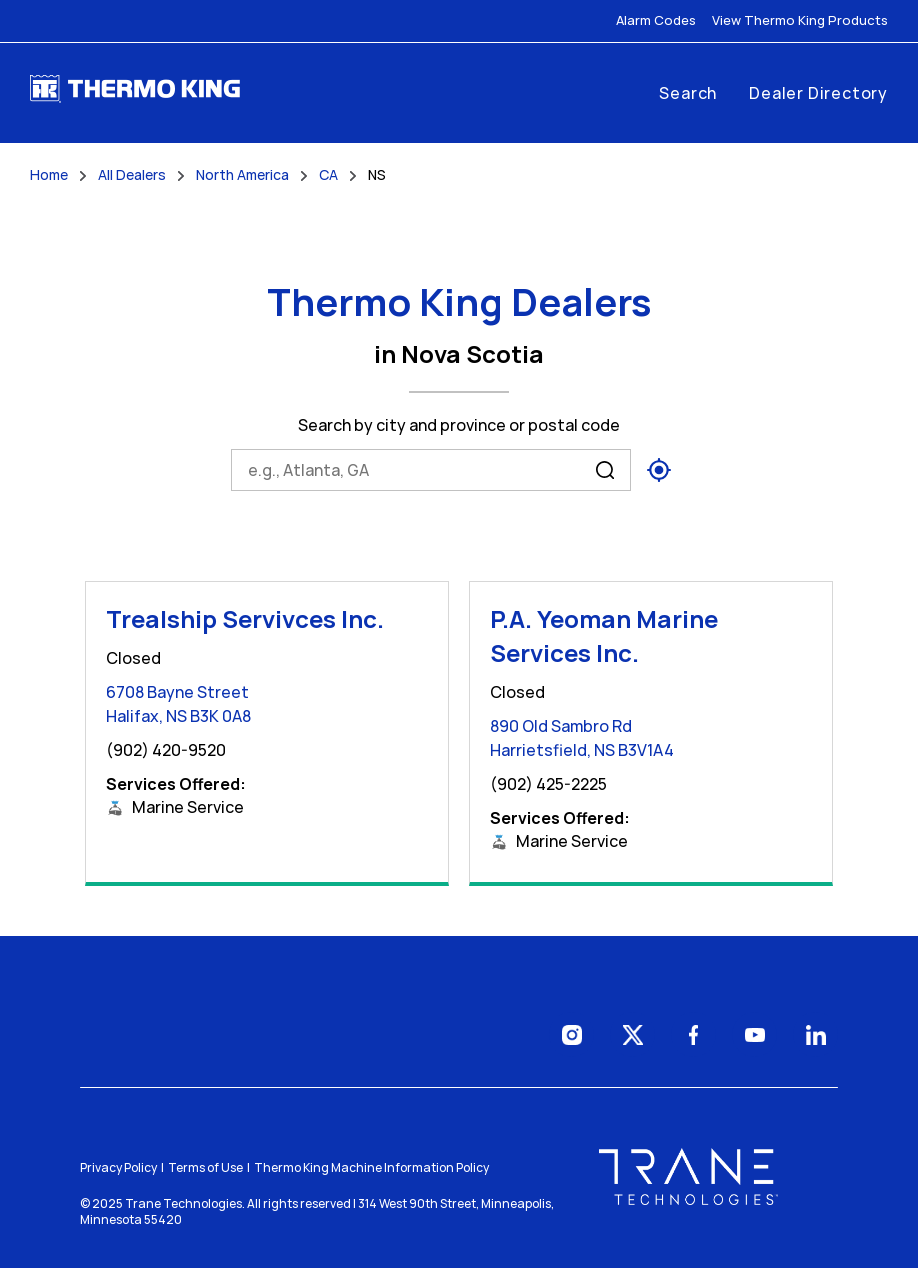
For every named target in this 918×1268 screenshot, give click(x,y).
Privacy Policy (118, 1167)
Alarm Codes (656, 20)
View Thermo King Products (800, 20)
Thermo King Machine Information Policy (371, 1167)
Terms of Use (205, 1167)
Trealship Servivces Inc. (245, 618)
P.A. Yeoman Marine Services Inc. (604, 635)
